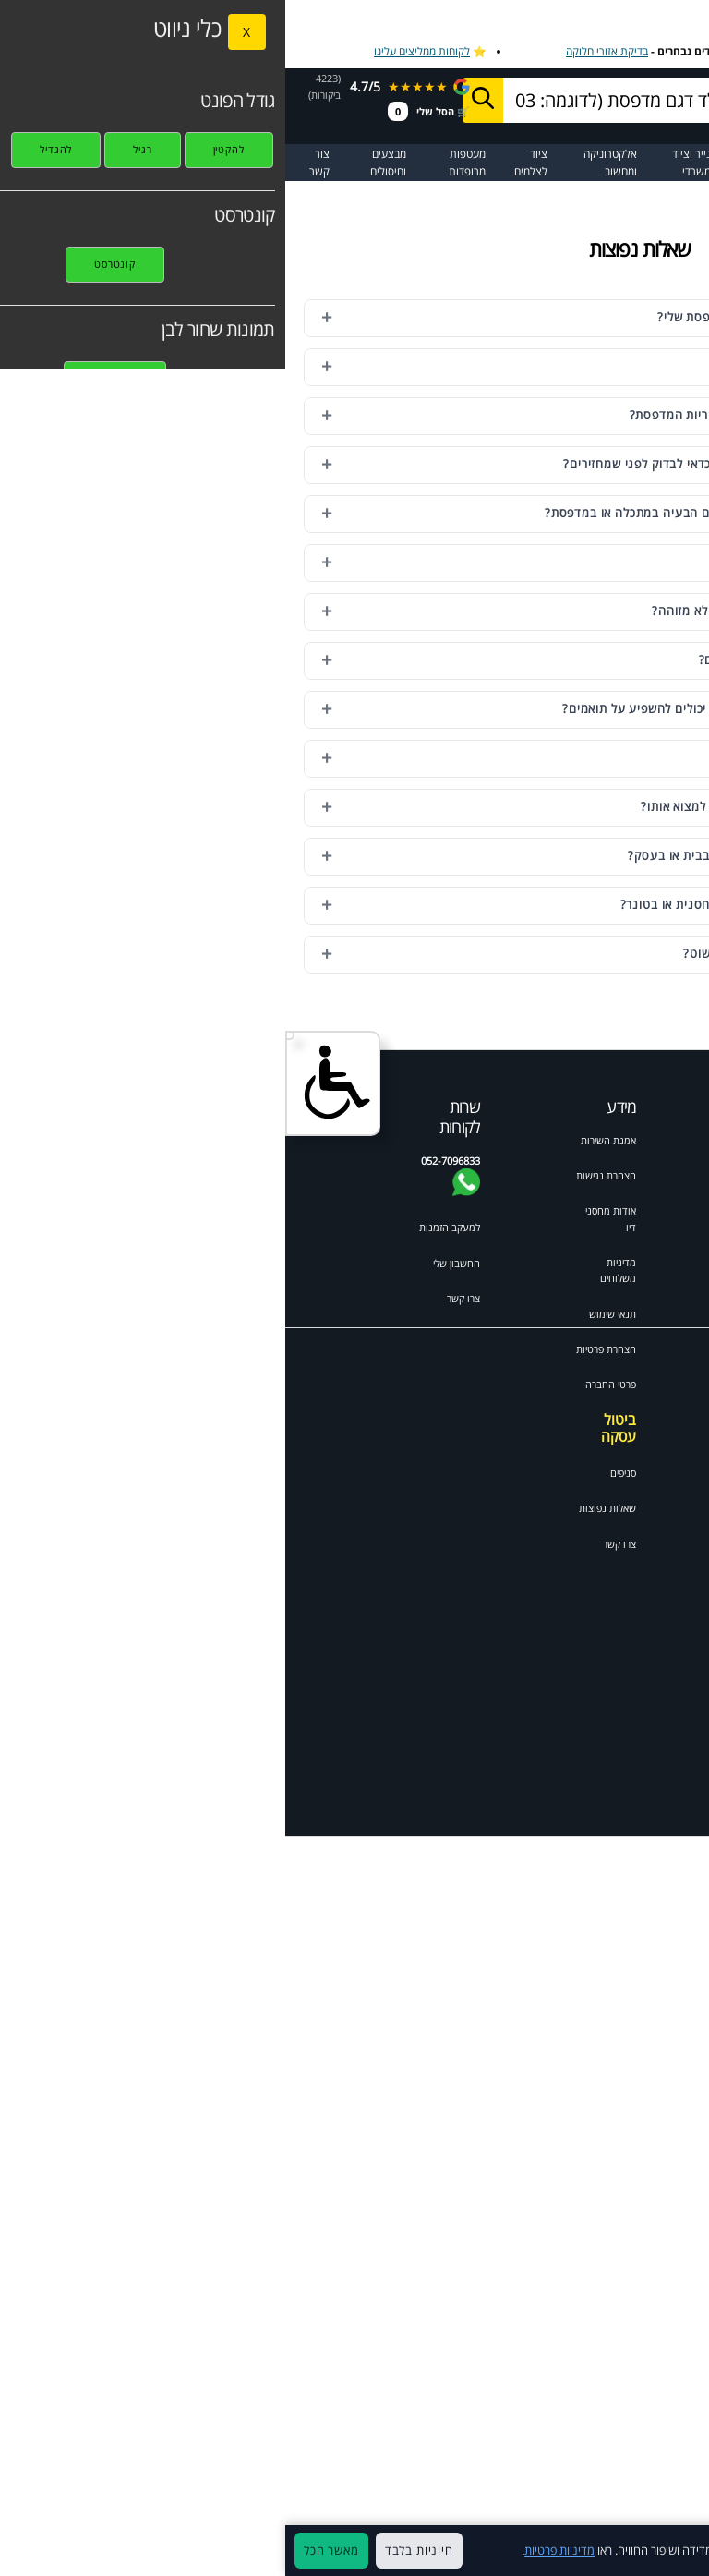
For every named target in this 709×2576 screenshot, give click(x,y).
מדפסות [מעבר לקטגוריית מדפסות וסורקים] (537, 154)
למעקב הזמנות (164, 1227)
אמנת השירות (323, 1140)
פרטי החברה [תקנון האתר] (325, 1384)
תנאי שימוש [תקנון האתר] (327, 1314)
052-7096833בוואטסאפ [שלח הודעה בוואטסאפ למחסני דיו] (486, 107)
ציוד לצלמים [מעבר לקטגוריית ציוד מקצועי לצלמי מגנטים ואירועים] (245, 162)
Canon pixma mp (616, 1568)
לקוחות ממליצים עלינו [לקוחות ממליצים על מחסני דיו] (137, 51)
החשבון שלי (171, 1263)
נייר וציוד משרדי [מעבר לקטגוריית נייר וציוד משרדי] (406, 162)
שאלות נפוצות (322, 1508)
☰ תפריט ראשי (665, 162)
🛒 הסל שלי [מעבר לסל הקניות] (143, 111)
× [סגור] (685, 2551)
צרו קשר (334, 1544)
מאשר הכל (46, 2550)
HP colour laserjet (615, 1501)
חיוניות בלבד (134, 2550)
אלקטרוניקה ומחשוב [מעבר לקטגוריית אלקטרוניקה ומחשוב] (325, 162)
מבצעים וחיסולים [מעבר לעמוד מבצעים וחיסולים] (103, 162)
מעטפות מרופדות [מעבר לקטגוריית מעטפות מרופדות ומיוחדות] (181, 162)
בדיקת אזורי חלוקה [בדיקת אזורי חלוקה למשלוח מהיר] (322, 51)
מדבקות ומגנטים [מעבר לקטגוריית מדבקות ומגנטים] (484, 162)
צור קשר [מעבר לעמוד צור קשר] (34, 162)
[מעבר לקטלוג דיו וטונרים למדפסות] (591, 162)
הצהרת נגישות (321, 1175)
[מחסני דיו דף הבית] (647, 98)
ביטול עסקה (333, 1427)
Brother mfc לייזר (614, 1433)
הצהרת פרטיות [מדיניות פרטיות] (321, 1349)
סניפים (338, 1473)
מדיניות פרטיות (274, 2550)
